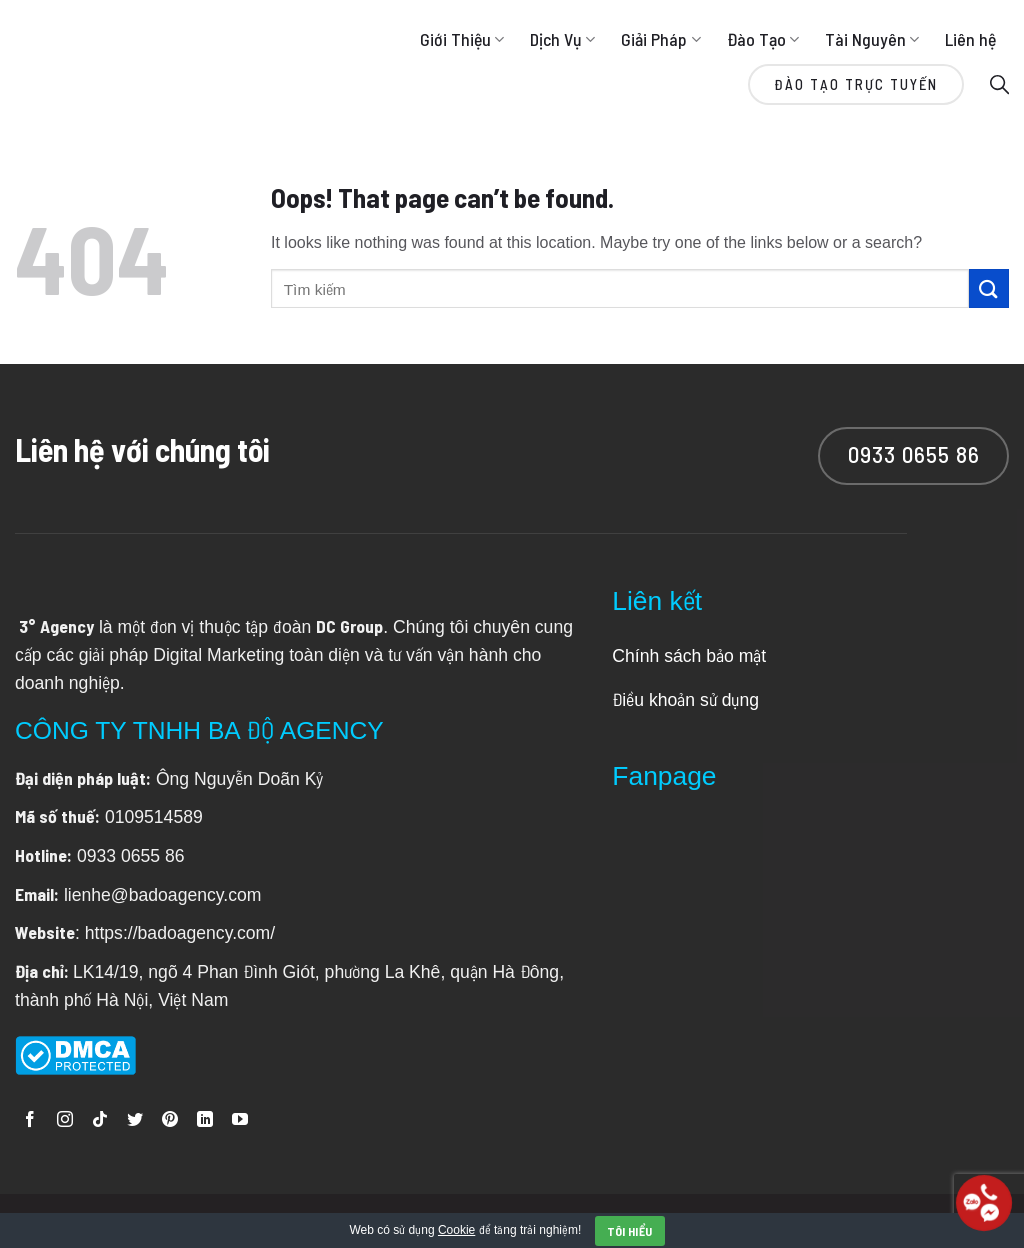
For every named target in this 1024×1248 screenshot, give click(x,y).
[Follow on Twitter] (135, 1120)
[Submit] (989, 288)
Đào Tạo (763, 39)
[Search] (999, 83)
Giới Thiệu (462, 39)
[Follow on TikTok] (100, 1120)
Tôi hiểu (630, 1231)
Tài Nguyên (872, 39)
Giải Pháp (660, 39)
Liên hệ (970, 39)
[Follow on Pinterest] (170, 1120)
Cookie (456, 1229)
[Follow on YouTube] (240, 1120)
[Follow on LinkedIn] (205, 1120)
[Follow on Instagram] (65, 1120)
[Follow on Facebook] (30, 1120)
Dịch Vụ (562, 39)
